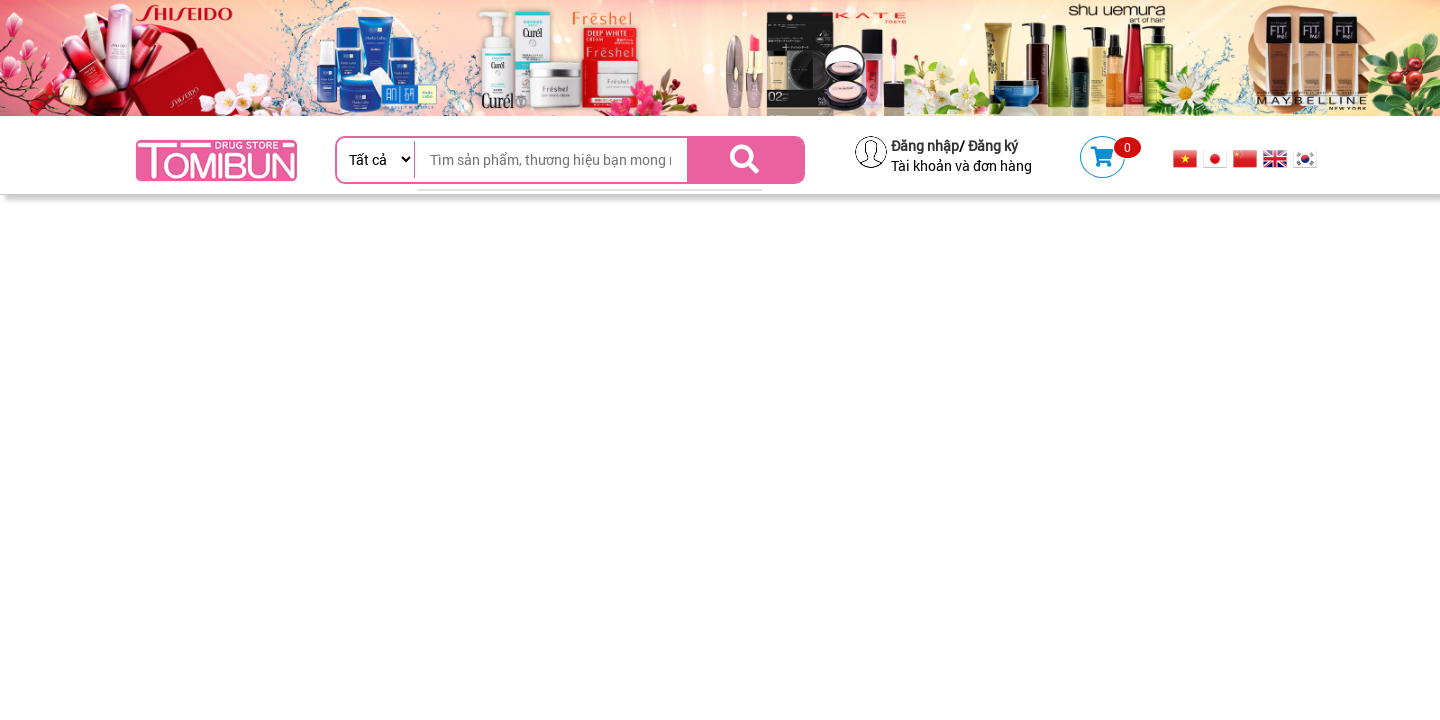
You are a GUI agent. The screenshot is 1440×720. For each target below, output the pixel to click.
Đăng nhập (925, 145)
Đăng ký (993, 145)
